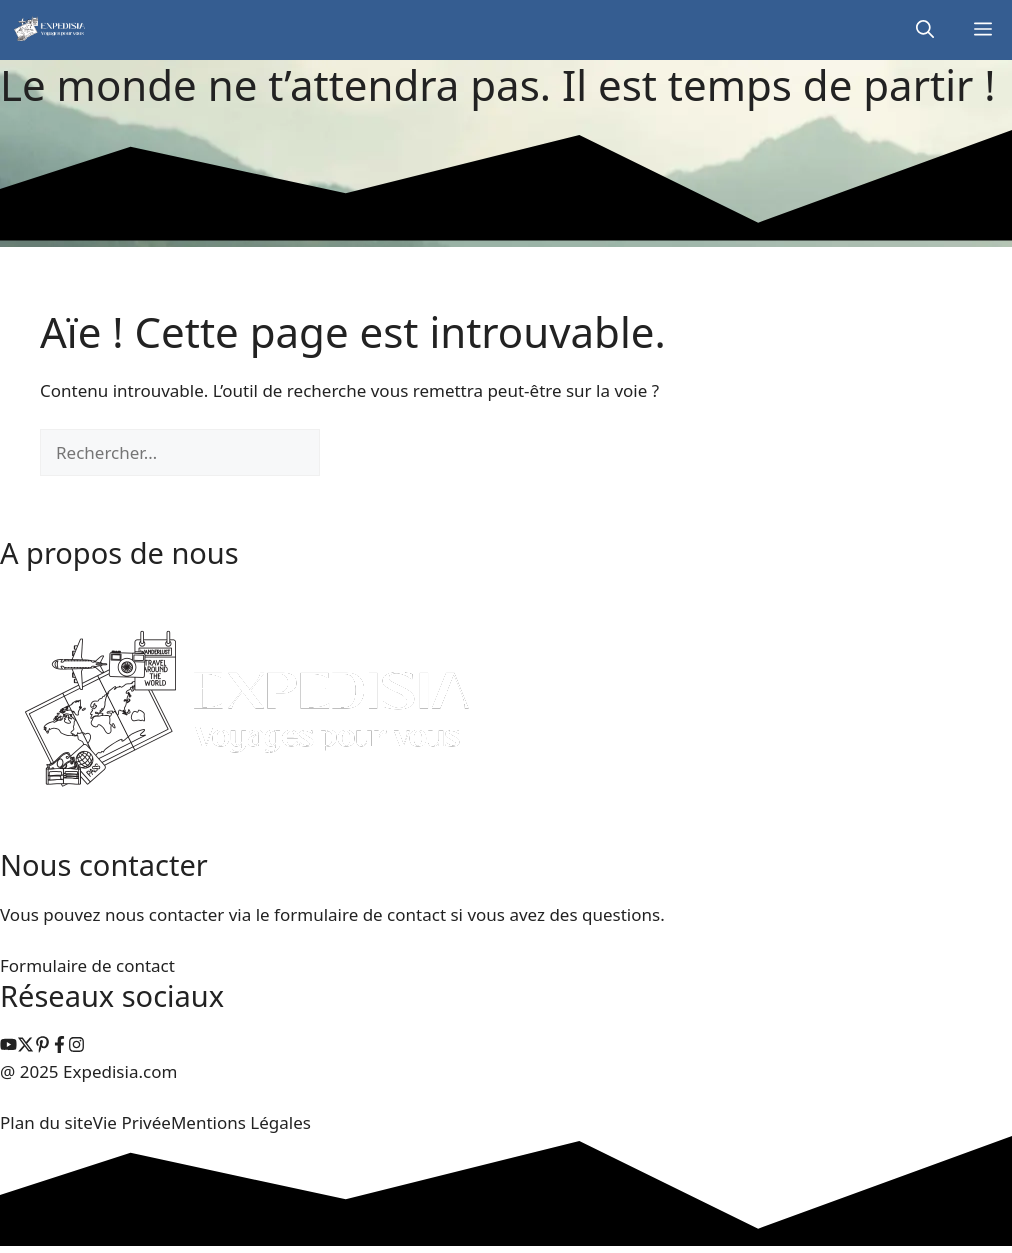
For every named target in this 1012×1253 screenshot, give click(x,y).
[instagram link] (8, 1046)
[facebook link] (59, 1046)
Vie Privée (132, 1122)
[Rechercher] (353, 453)
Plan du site (46, 1122)
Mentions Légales (241, 1122)
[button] (925, 30)
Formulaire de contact (87, 965)
